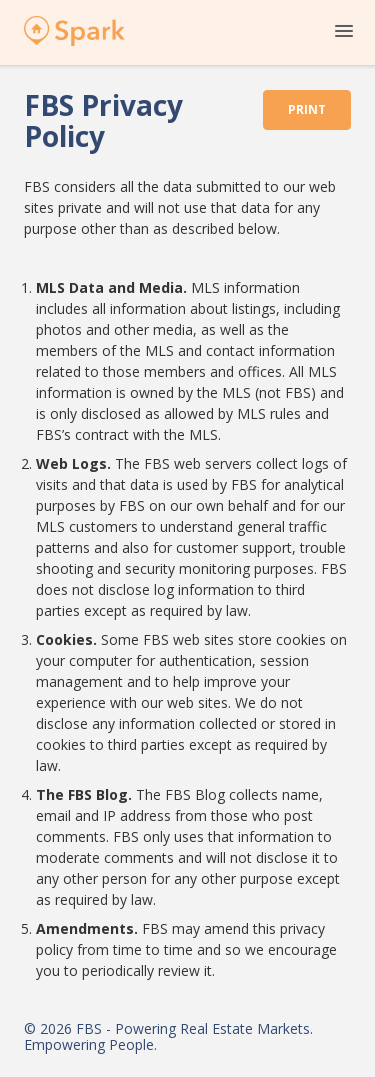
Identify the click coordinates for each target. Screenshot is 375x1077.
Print (307, 109)
